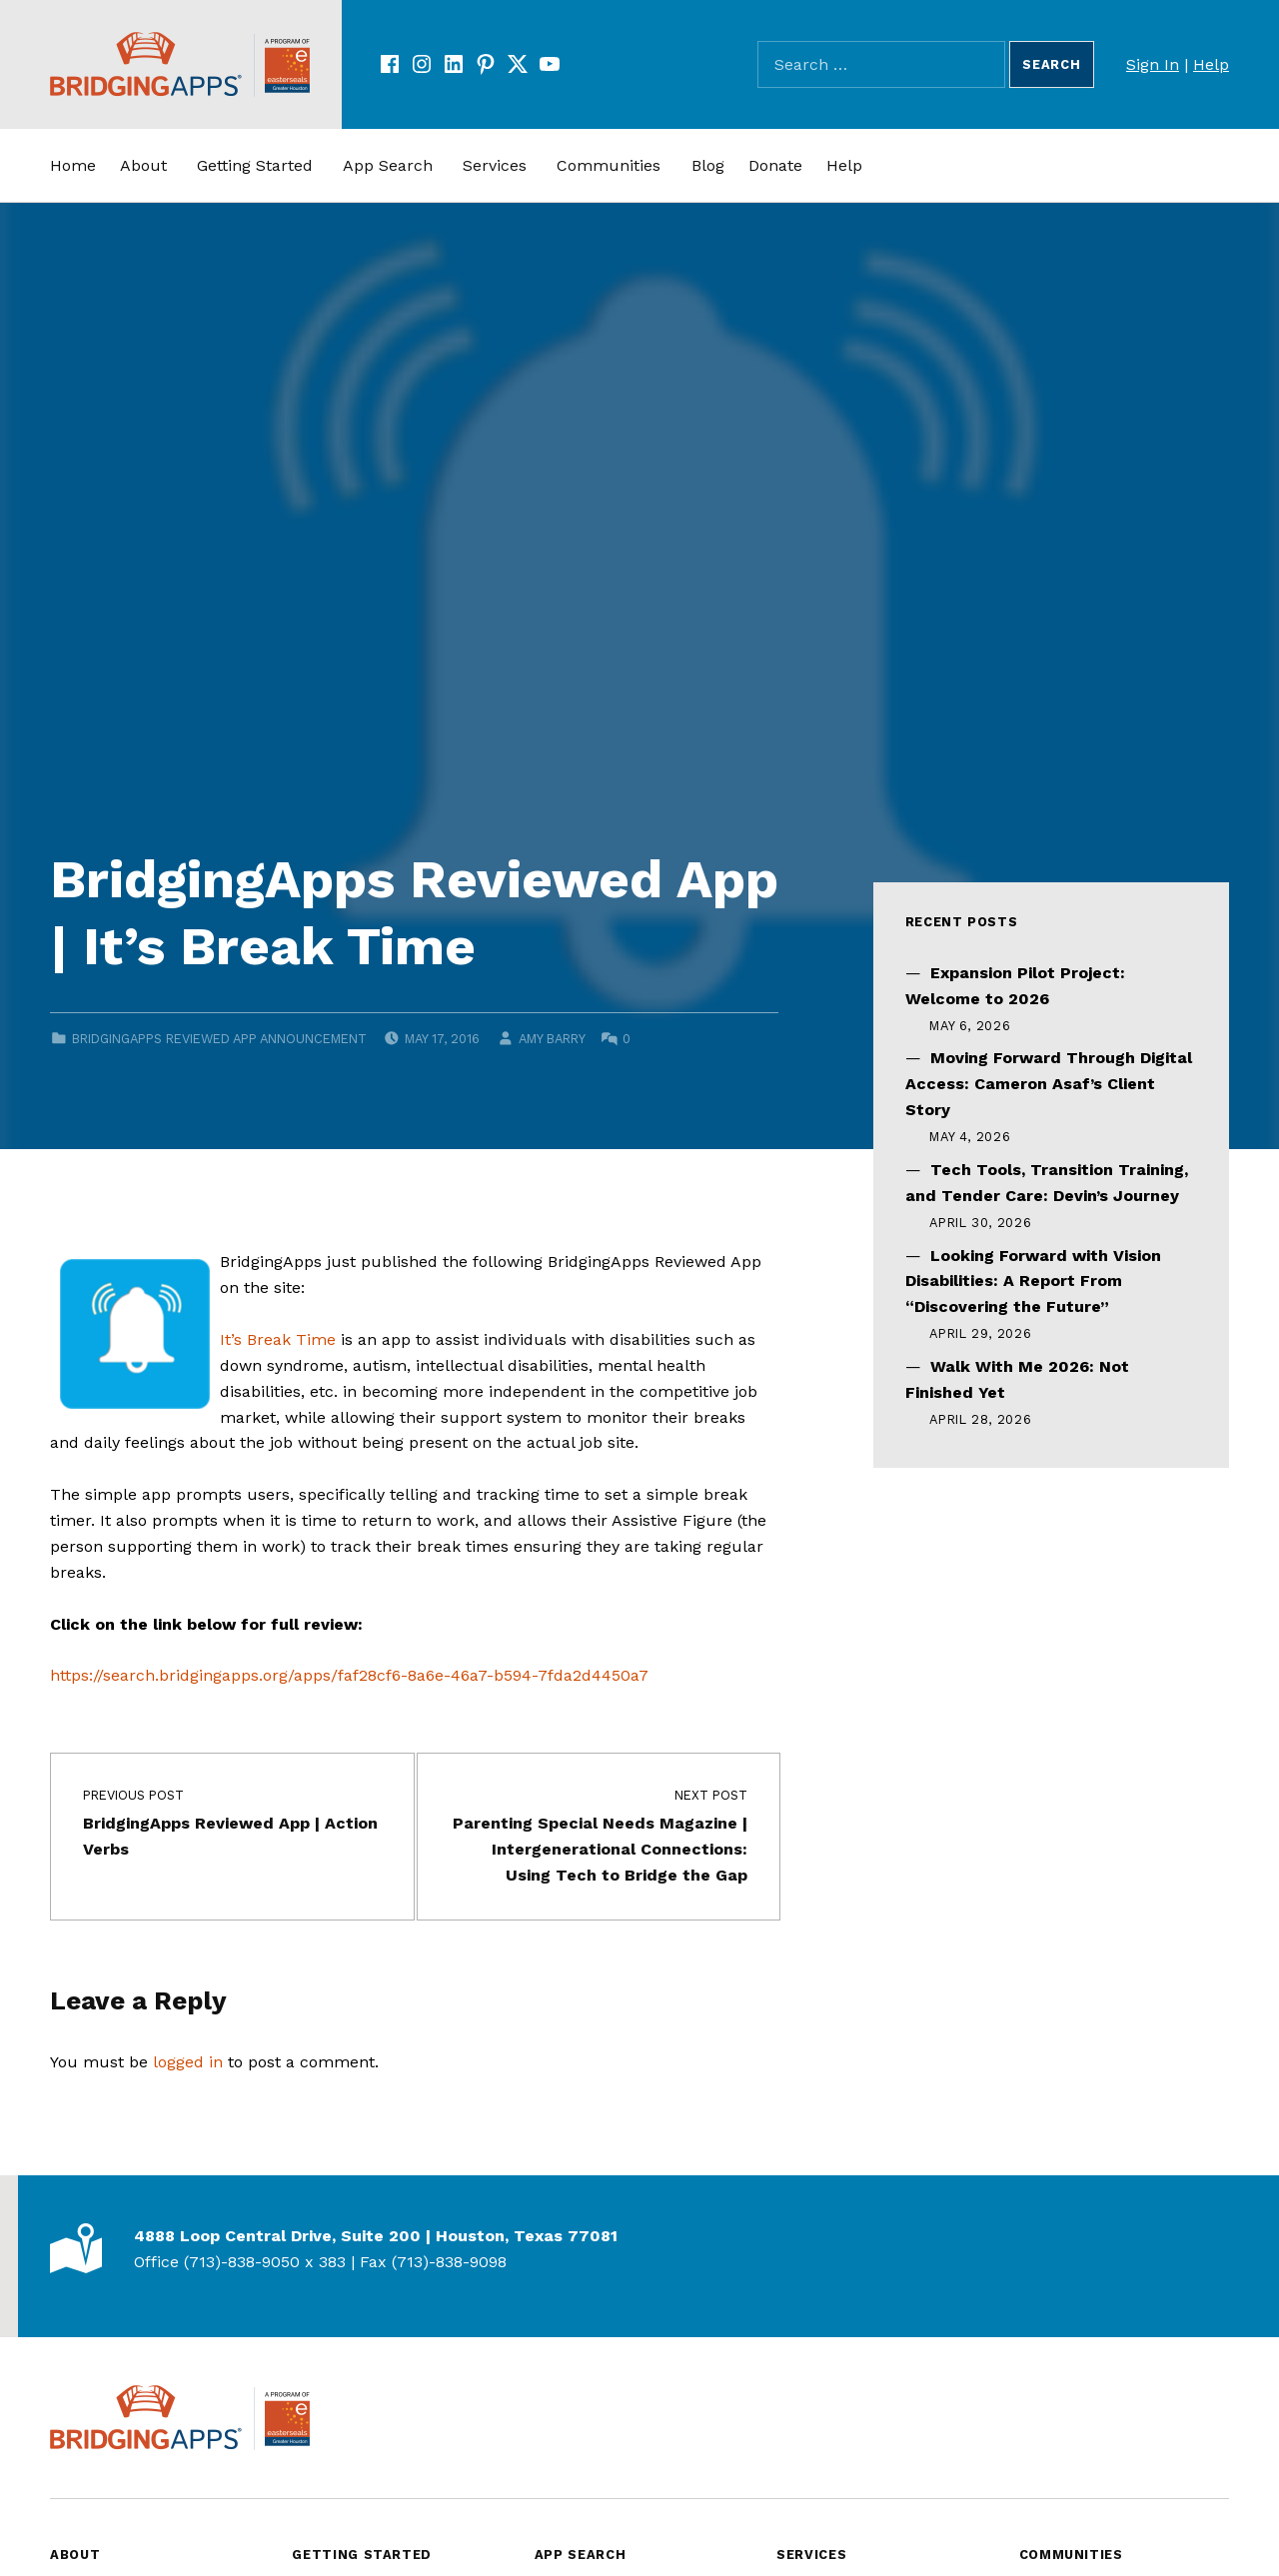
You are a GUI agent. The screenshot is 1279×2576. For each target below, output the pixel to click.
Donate (775, 165)
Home (73, 165)
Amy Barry (552, 1038)
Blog (707, 165)
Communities (608, 165)
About (143, 165)
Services (495, 165)
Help (1211, 64)
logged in (188, 2061)
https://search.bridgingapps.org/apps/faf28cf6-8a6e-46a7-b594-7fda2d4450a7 (349, 1675)
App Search (388, 165)
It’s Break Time (278, 1339)
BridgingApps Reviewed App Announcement (219, 1038)
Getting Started (255, 165)
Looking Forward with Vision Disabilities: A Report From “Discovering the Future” (1033, 1281)
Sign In (1152, 64)
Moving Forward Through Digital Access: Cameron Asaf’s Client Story (1048, 1083)
